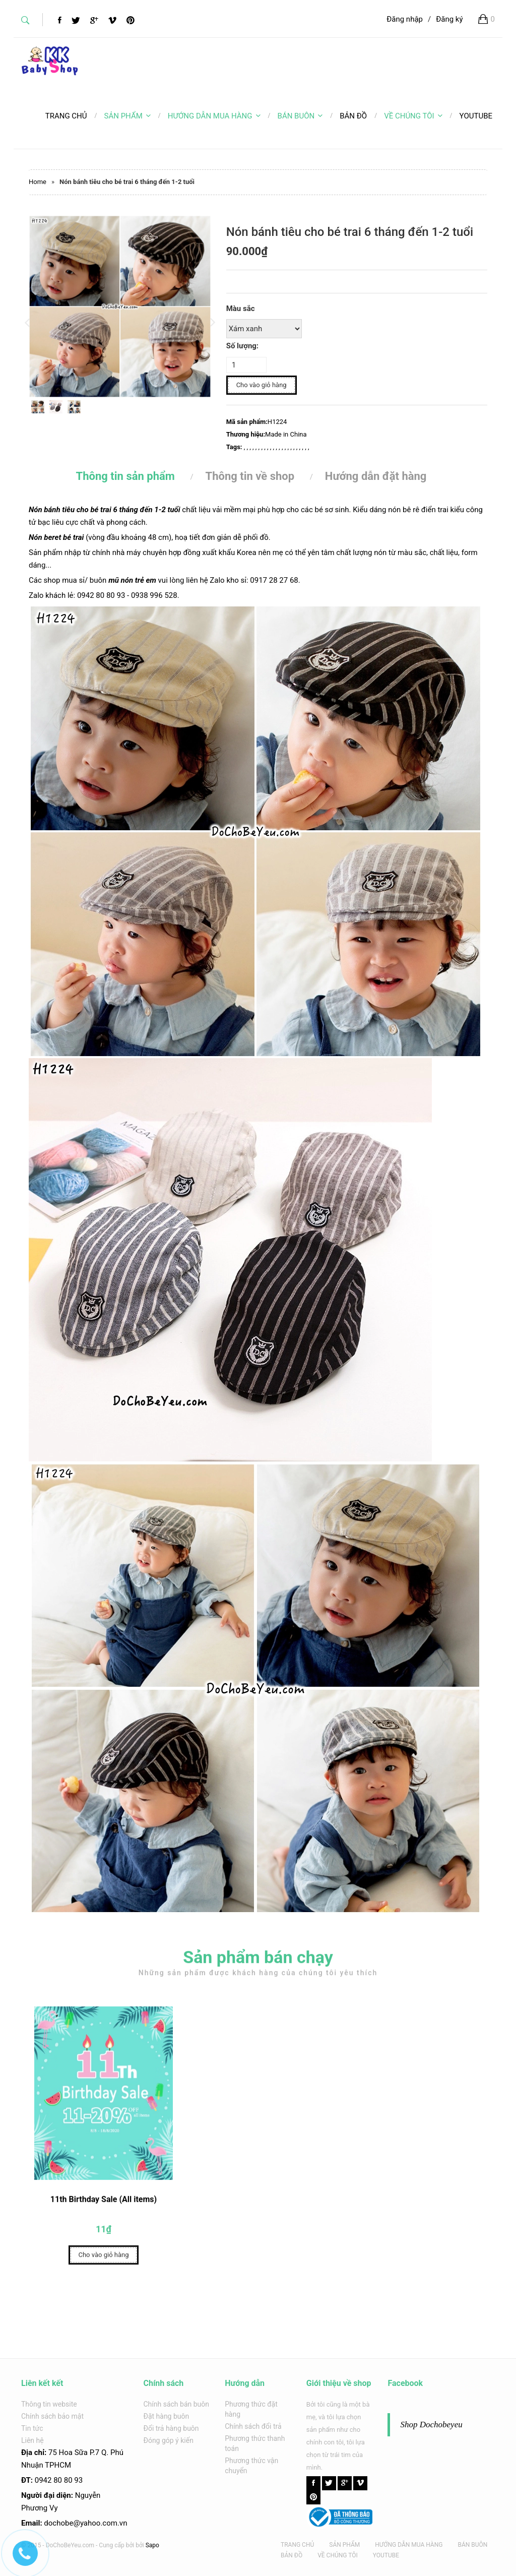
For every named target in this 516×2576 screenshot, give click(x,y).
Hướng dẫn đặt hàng (376, 476)
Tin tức (32, 2428)
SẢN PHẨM (127, 116)
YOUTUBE (386, 2555)
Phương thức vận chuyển (251, 2466)
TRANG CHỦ (297, 2544)
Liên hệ (32, 2440)
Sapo (152, 2545)
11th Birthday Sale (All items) (103, 2204)
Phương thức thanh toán (255, 2443)
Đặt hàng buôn (166, 2416)
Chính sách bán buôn (177, 2404)
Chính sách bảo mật (52, 2416)
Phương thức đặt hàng (251, 2409)
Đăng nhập (404, 19)
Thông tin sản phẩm (125, 476)
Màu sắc (240, 308)
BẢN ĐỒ (291, 2555)
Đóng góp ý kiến (169, 2440)
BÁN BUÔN (300, 116)
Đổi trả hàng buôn (171, 2428)
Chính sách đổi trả (253, 2426)
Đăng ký (449, 19)
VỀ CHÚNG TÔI (413, 116)
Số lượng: (242, 345)
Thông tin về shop (250, 476)
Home (37, 182)
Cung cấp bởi (116, 2545)
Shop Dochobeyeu (431, 2424)
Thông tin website (49, 2404)
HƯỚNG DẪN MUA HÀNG (214, 116)
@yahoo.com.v (98, 2523)
